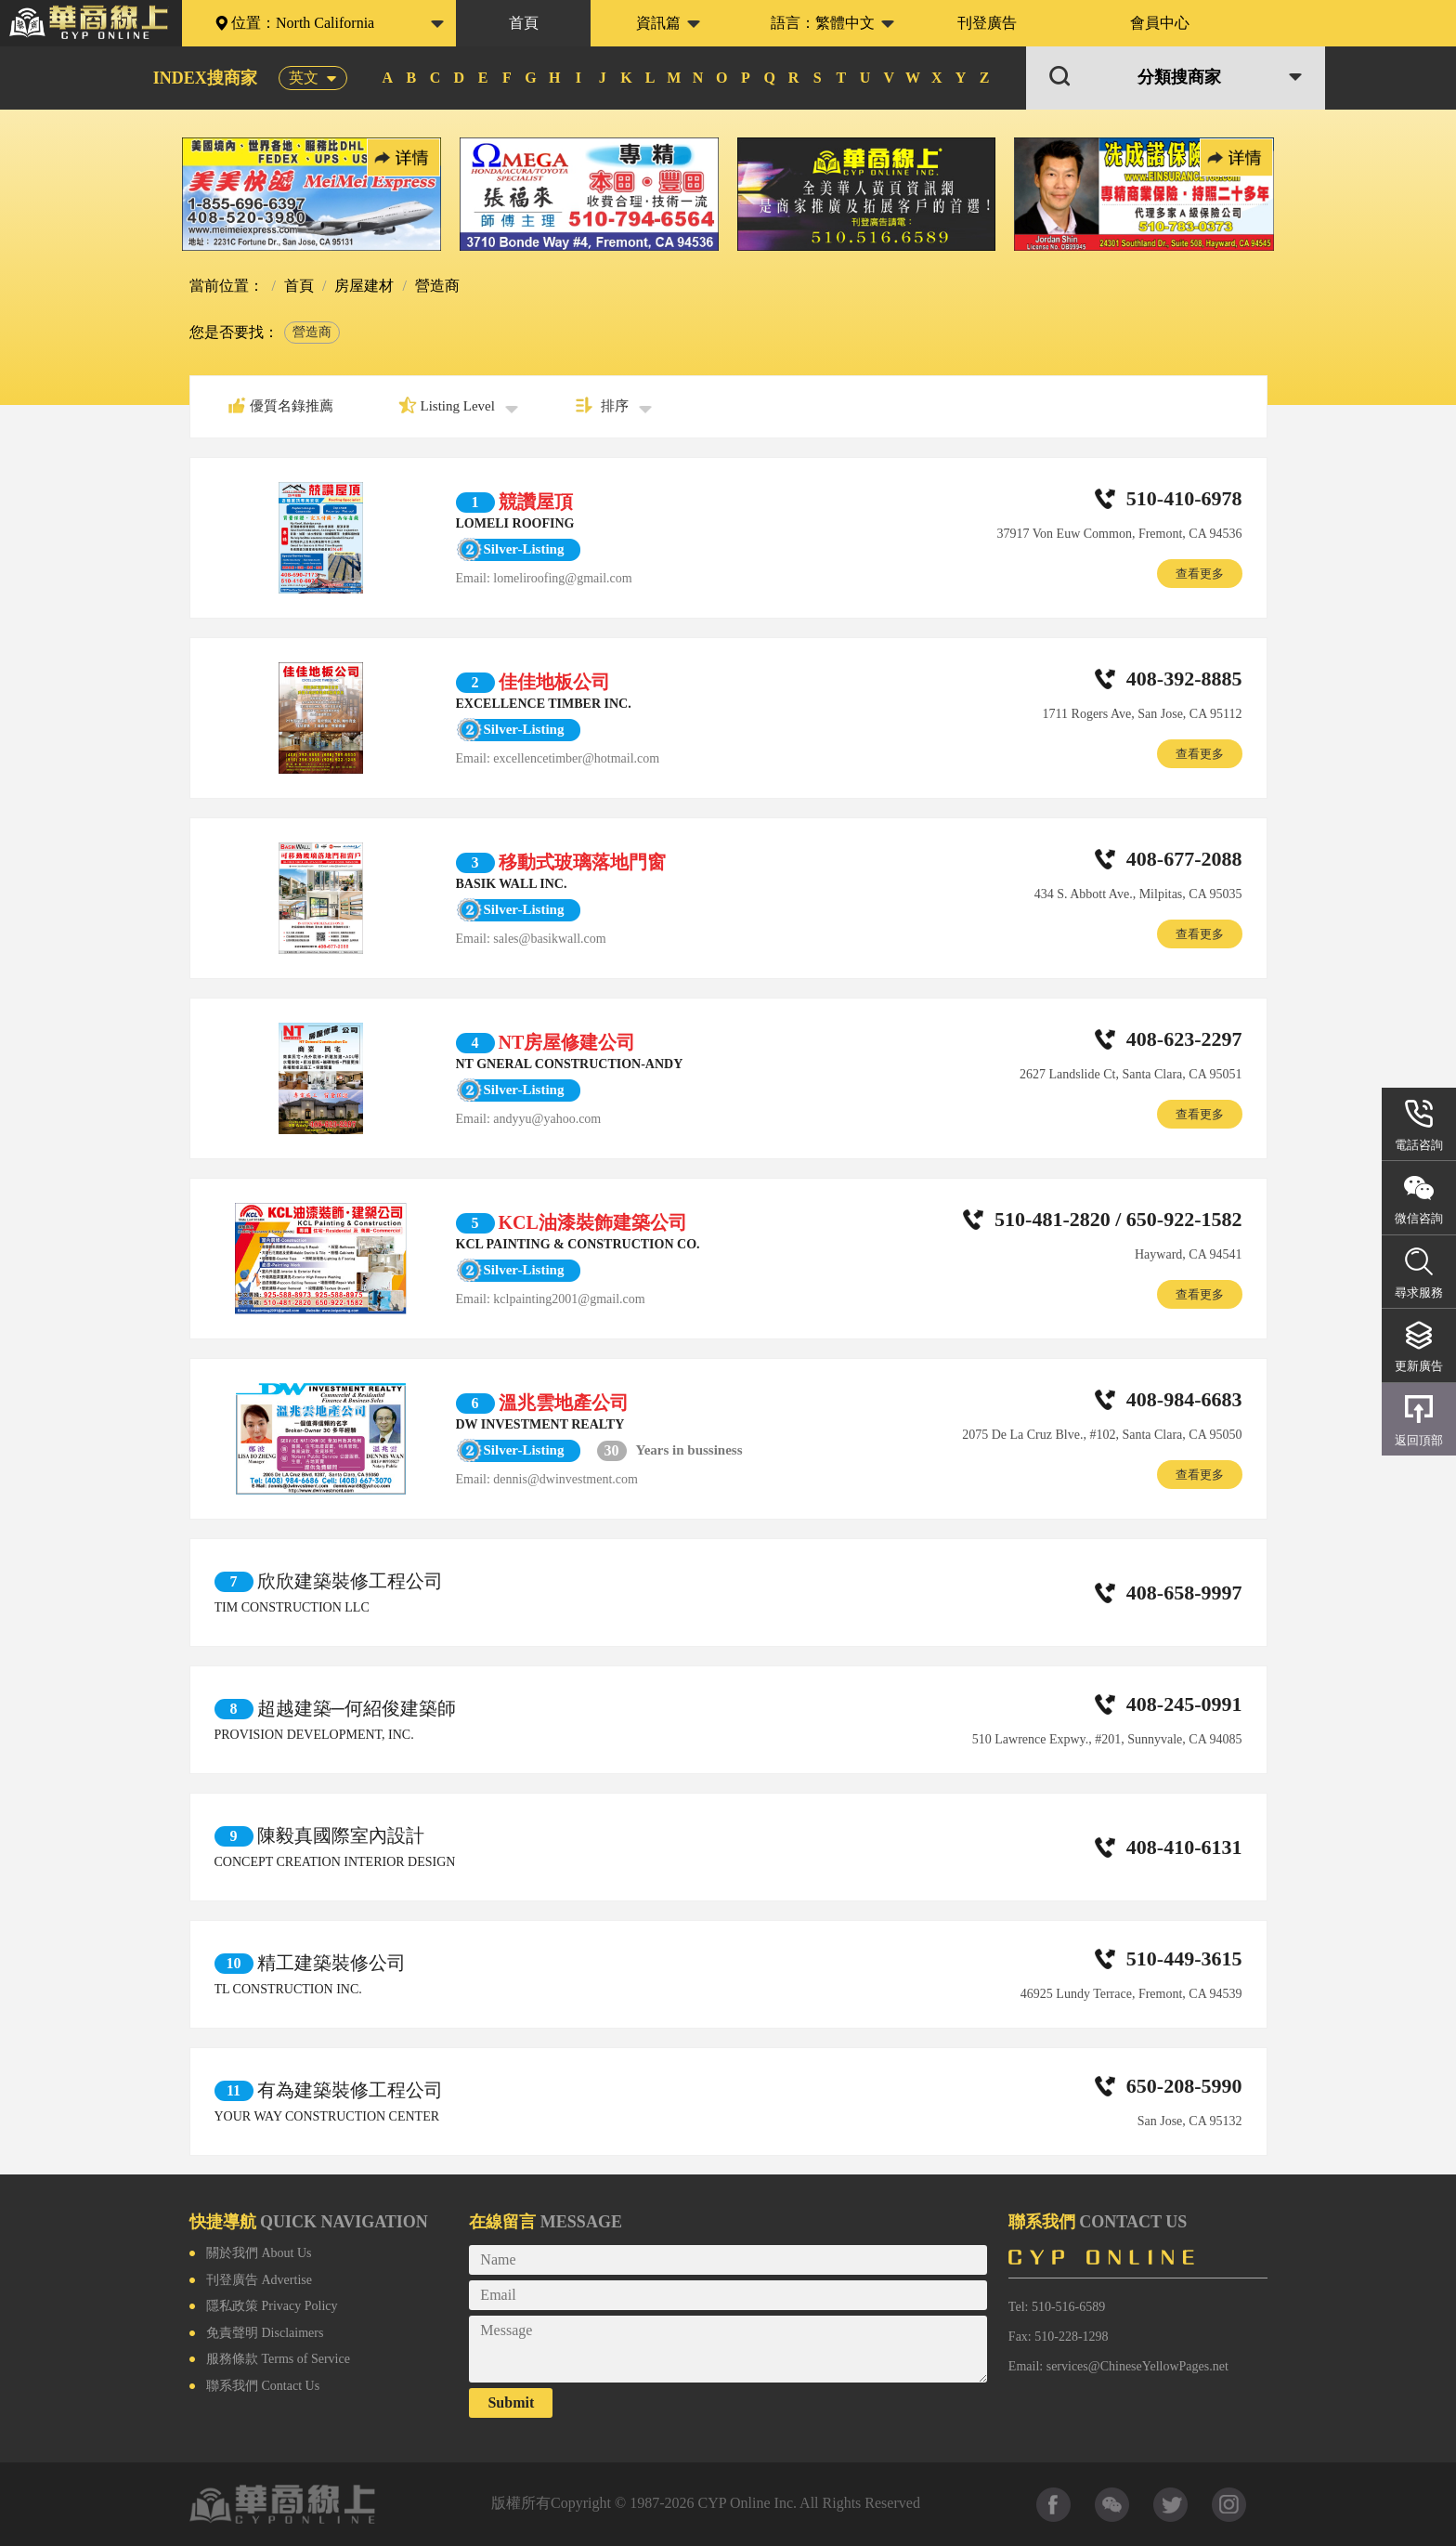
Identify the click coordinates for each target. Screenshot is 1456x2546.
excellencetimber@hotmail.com (576, 758)
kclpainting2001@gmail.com (568, 1299)
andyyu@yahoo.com (547, 1119)
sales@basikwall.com (549, 939)
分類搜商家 (1179, 77)
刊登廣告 (987, 23)
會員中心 (1160, 23)
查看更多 (1200, 574)
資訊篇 (658, 23)
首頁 (524, 23)
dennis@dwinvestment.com (565, 1479)
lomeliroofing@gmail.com (562, 578)
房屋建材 (362, 286)
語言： (823, 23)
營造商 (312, 332)
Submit (511, 2402)
